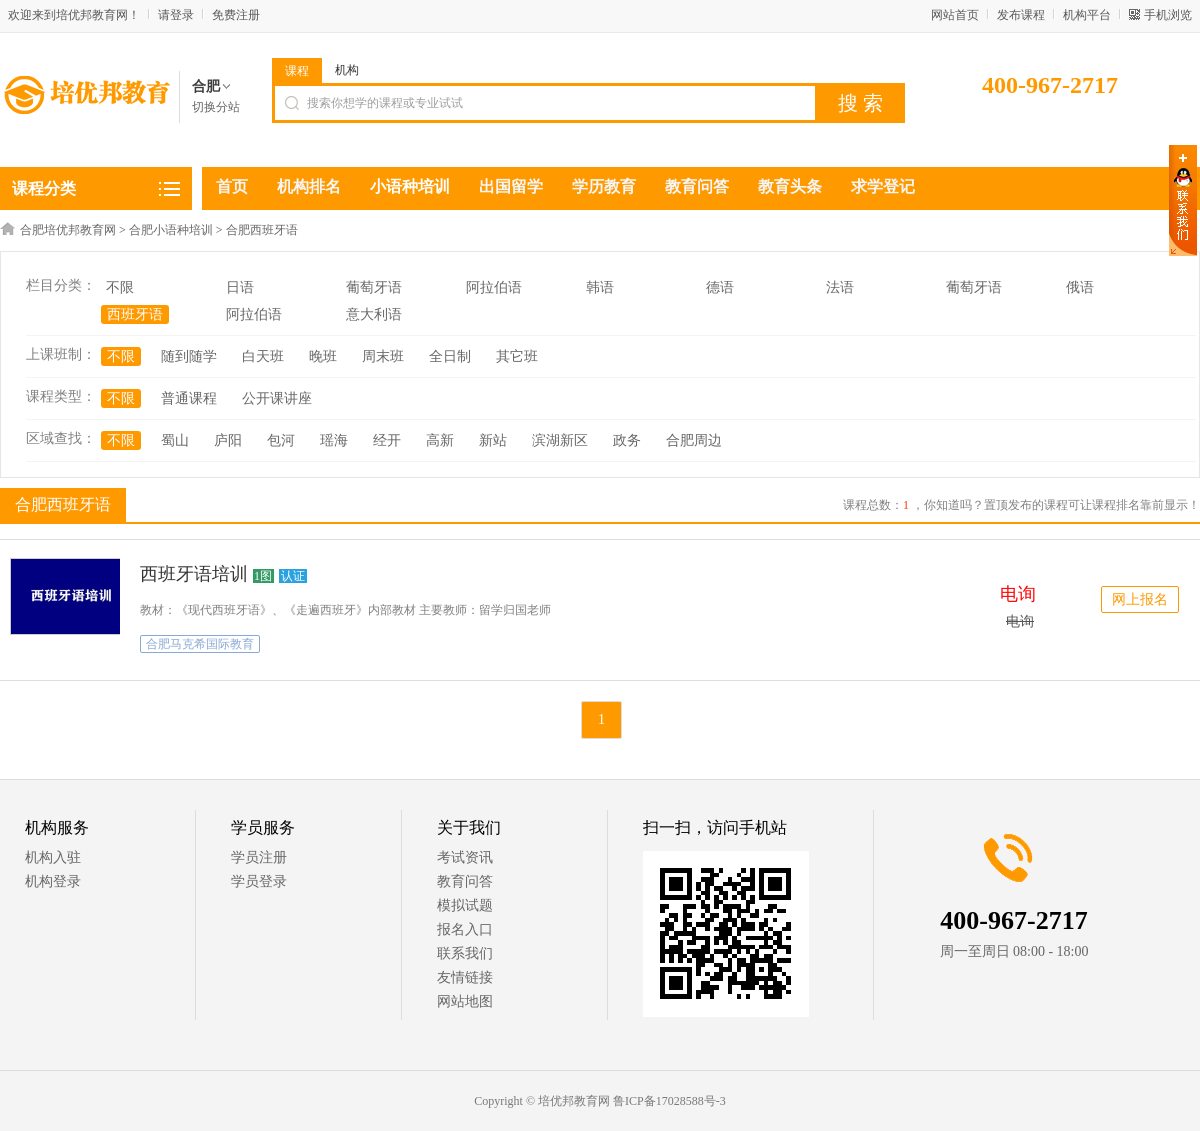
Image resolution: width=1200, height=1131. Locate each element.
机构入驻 (53, 857)
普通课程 (189, 398)
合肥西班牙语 (262, 230)
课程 (297, 71)
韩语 (600, 287)
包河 (281, 440)
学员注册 (259, 857)
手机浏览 (1168, 15)
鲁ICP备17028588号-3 (669, 1101)
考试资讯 (465, 857)
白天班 (263, 356)
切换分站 (216, 107)
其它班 (517, 356)
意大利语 (374, 314)
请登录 (176, 15)
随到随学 (189, 356)
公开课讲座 (277, 398)
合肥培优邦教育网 (68, 230)
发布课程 (1021, 15)
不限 (120, 287)
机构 (347, 70)
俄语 (1080, 287)
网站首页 (955, 15)
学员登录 (259, 881)
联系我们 (465, 953)
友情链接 (465, 977)
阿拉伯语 (494, 287)
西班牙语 (135, 314)
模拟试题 (465, 905)
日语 (240, 287)
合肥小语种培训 (171, 230)
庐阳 (228, 440)
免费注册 (236, 15)
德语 (720, 287)
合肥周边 (694, 440)
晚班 (323, 356)
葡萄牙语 (374, 287)
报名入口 (465, 929)
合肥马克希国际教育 (200, 644)
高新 (440, 440)
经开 (387, 440)
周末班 (383, 356)
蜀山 (175, 440)
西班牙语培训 (194, 574)
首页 (232, 186)
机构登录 (53, 881)
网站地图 (465, 1001)
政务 (627, 440)
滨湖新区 (560, 440)
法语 (840, 287)
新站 (493, 440)
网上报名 (1140, 599)
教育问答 (465, 881)
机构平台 (1087, 15)
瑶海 (334, 440)
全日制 (450, 356)
